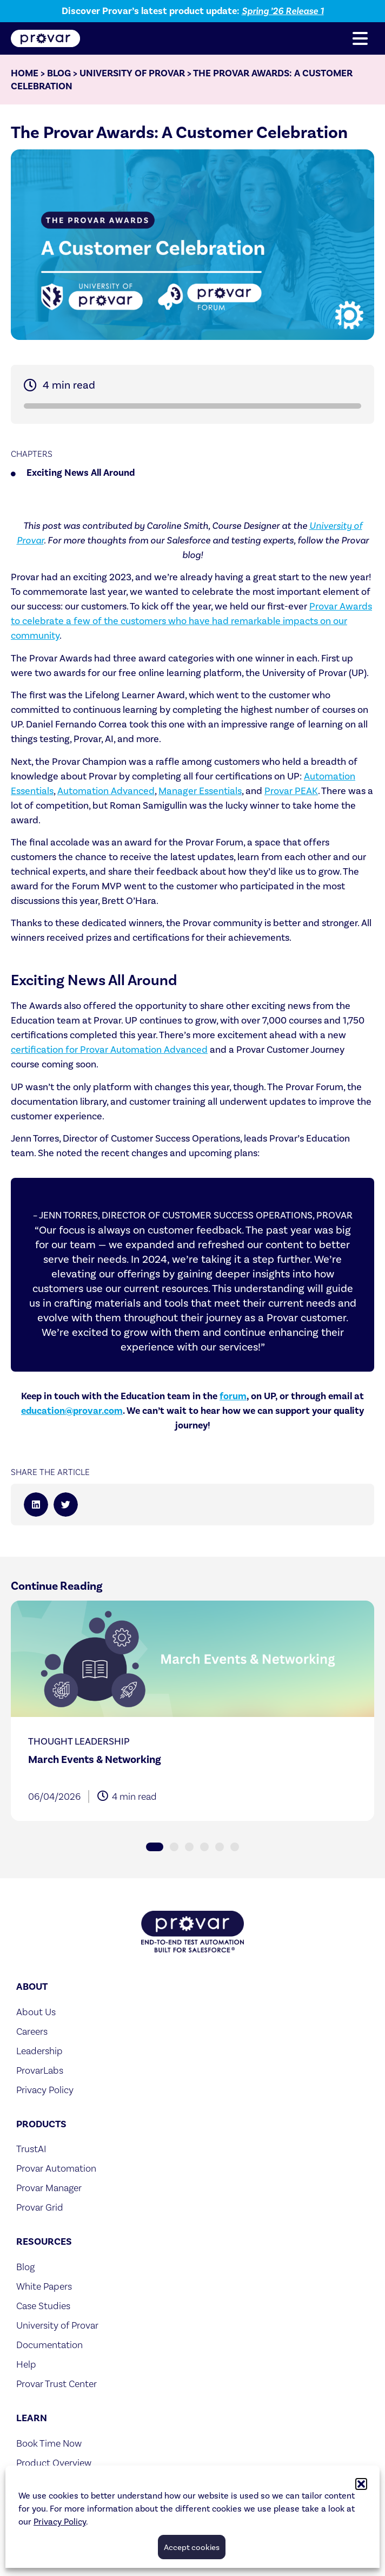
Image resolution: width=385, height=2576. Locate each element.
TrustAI (31, 2148)
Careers (32, 2031)
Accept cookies (192, 2547)
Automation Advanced (106, 791)
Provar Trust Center (56, 2383)
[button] (361, 2484)
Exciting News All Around (80, 473)
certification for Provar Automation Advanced (109, 1050)
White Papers (44, 2286)
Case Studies (43, 2305)
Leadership (39, 2050)
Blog (59, 73)
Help (26, 2364)
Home (24, 73)
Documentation (49, 2344)
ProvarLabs (39, 2070)
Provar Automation (56, 2168)
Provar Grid (39, 2207)
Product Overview (53, 2462)
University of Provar (132, 73)
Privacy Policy (60, 2521)
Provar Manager (49, 2187)
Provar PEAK (291, 791)
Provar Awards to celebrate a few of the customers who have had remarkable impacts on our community (191, 620)
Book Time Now (49, 2443)
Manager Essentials (200, 791)
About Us (36, 2011)
